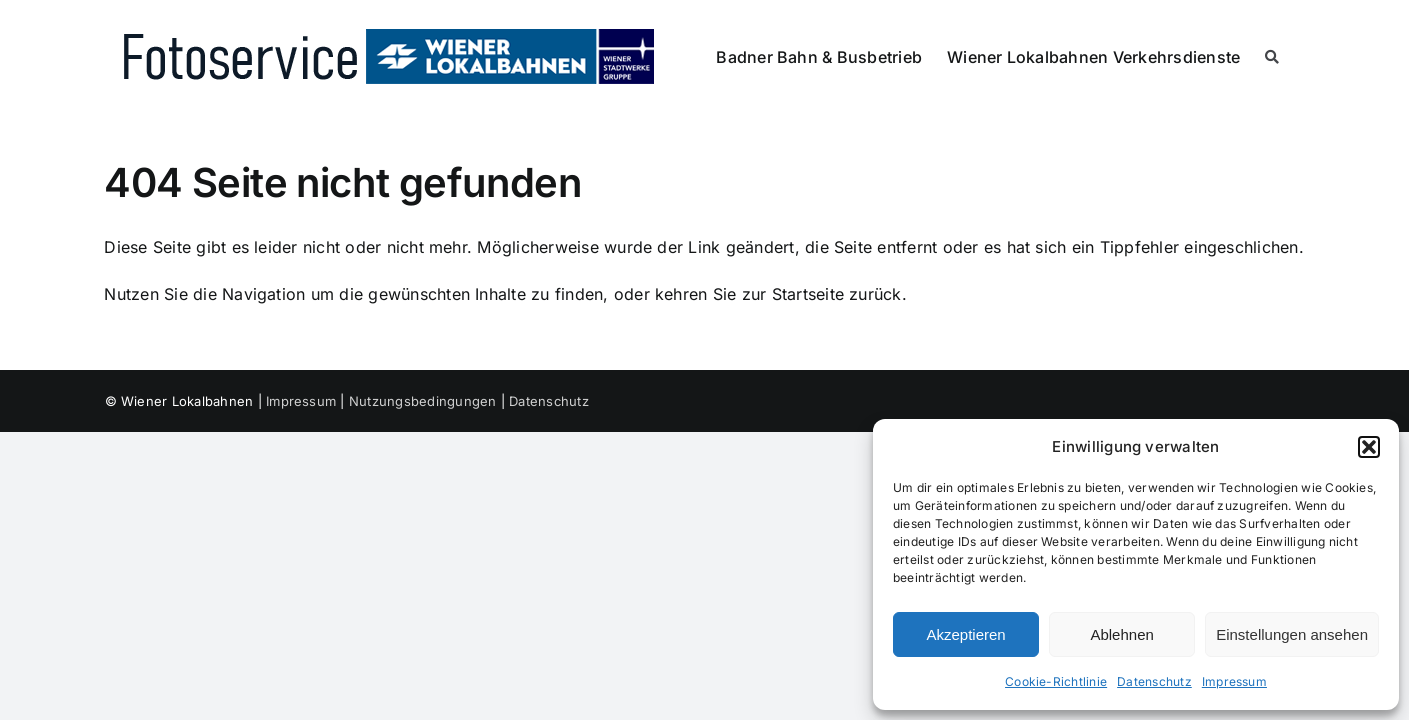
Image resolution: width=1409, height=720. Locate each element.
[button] (1369, 447)
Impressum (1234, 681)
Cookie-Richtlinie (1056, 681)
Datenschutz (1154, 681)
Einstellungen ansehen (1292, 634)
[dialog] (1136, 564)
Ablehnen (1121, 634)
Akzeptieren (965, 634)
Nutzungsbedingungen (423, 401)
